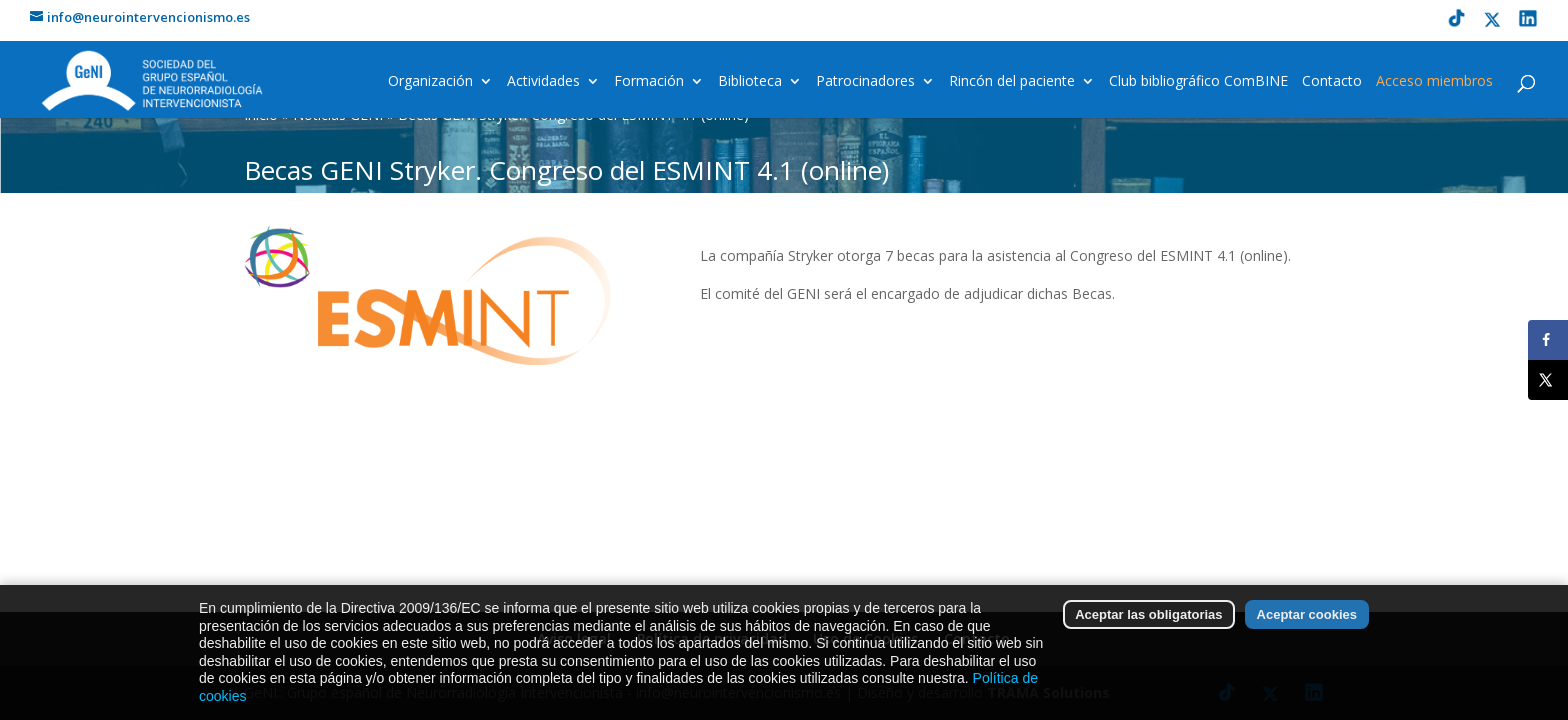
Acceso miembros (1434, 82)
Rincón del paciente (1012, 82)
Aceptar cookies (1307, 624)
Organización (430, 82)
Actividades (543, 82)
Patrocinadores (865, 82)
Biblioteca (750, 82)
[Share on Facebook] (1548, 340)
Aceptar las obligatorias (1148, 624)
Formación (649, 82)
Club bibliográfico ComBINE (1198, 82)
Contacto (1332, 82)
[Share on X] (1548, 380)
